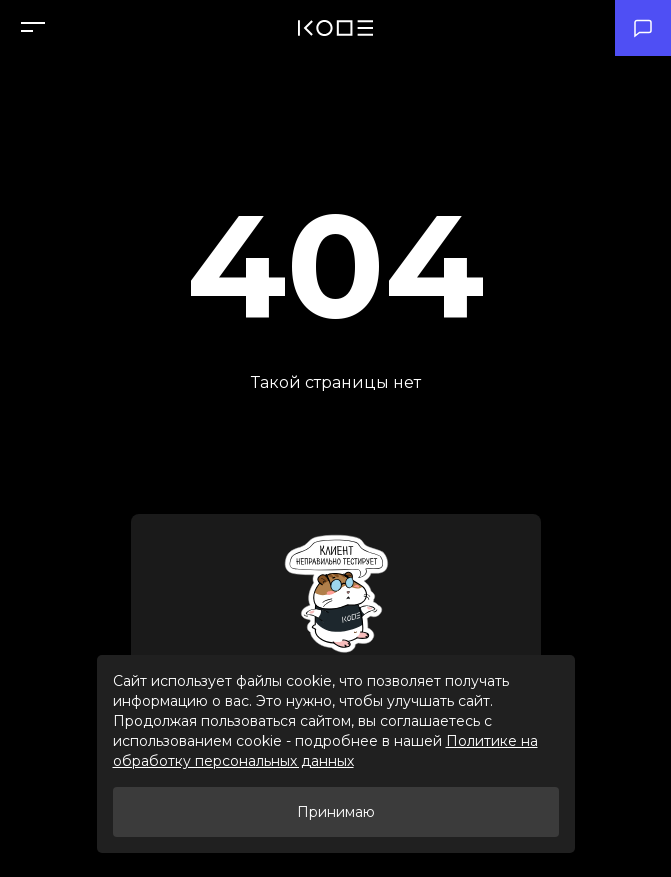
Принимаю (336, 812)
